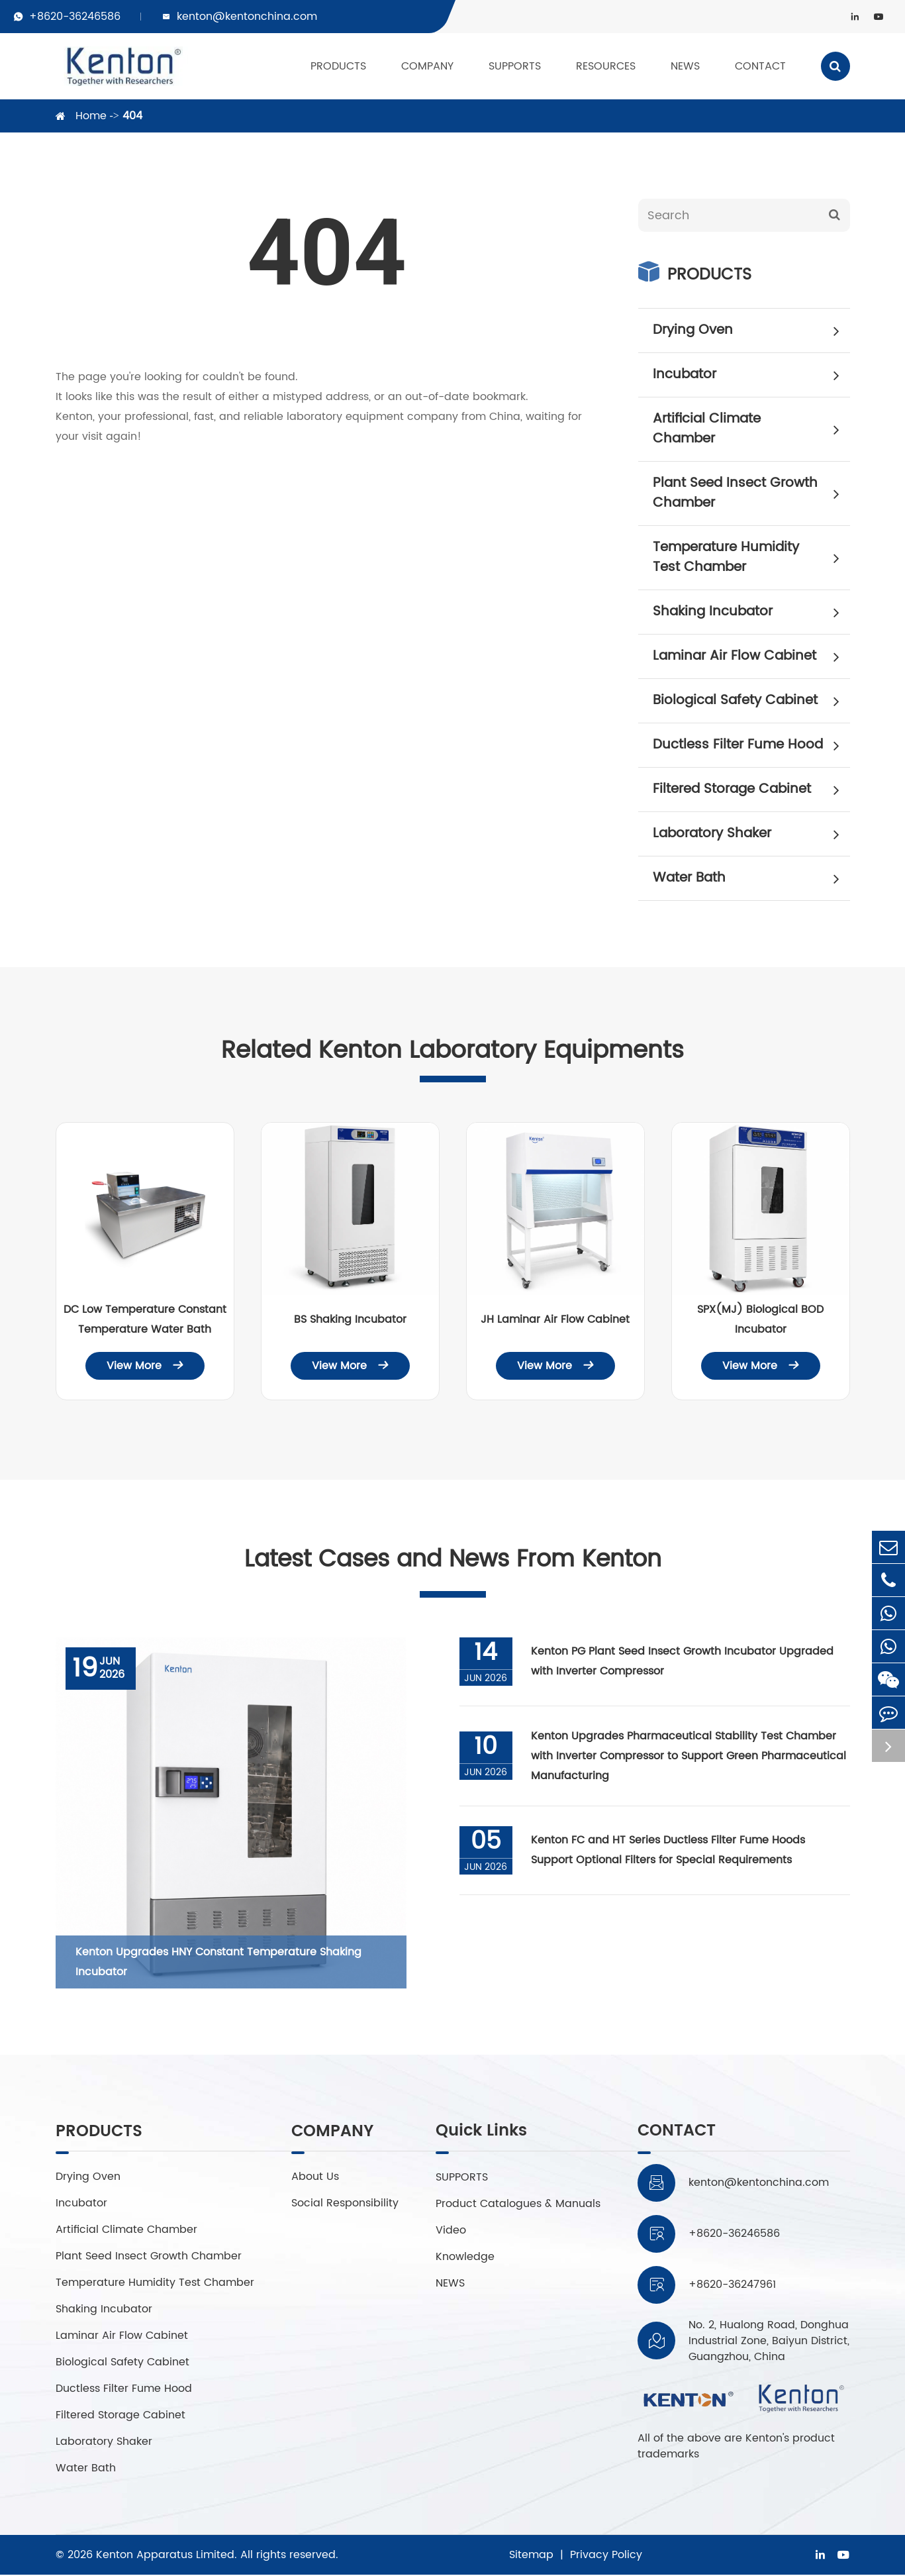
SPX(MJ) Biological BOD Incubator (760, 1319)
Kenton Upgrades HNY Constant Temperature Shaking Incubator (218, 1962)
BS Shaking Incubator (350, 1319)
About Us (315, 2178)
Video (451, 2231)
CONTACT (760, 66)
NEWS (685, 66)
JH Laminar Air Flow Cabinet (555, 1319)
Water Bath (751, 878)
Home (91, 116)
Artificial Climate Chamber (751, 429)
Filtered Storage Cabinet (751, 789)
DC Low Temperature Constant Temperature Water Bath (145, 1319)
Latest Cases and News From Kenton (453, 1560)
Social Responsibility (345, 2204)
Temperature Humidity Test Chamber (751, 557)
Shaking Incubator (751, 612)
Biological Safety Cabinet (751, 701)
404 (132, 116)
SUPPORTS (515, 66)
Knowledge (465, 2257)
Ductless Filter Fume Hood (751, 745)
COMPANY (427, 66)
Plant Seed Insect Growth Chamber (751, 493)
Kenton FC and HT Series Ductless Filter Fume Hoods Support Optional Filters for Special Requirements (669, 1851)
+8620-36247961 (732, 2286)
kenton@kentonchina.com (247, 16)
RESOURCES (606, 66)
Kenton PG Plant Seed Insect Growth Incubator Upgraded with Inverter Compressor (683, 1662)
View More (145, 1365)
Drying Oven (751, 330)
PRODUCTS (338, 66)
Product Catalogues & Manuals (518, 2204)
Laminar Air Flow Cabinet (751, 656)
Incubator (751, 375)
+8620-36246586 (74, 16)
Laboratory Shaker (751, 834)
